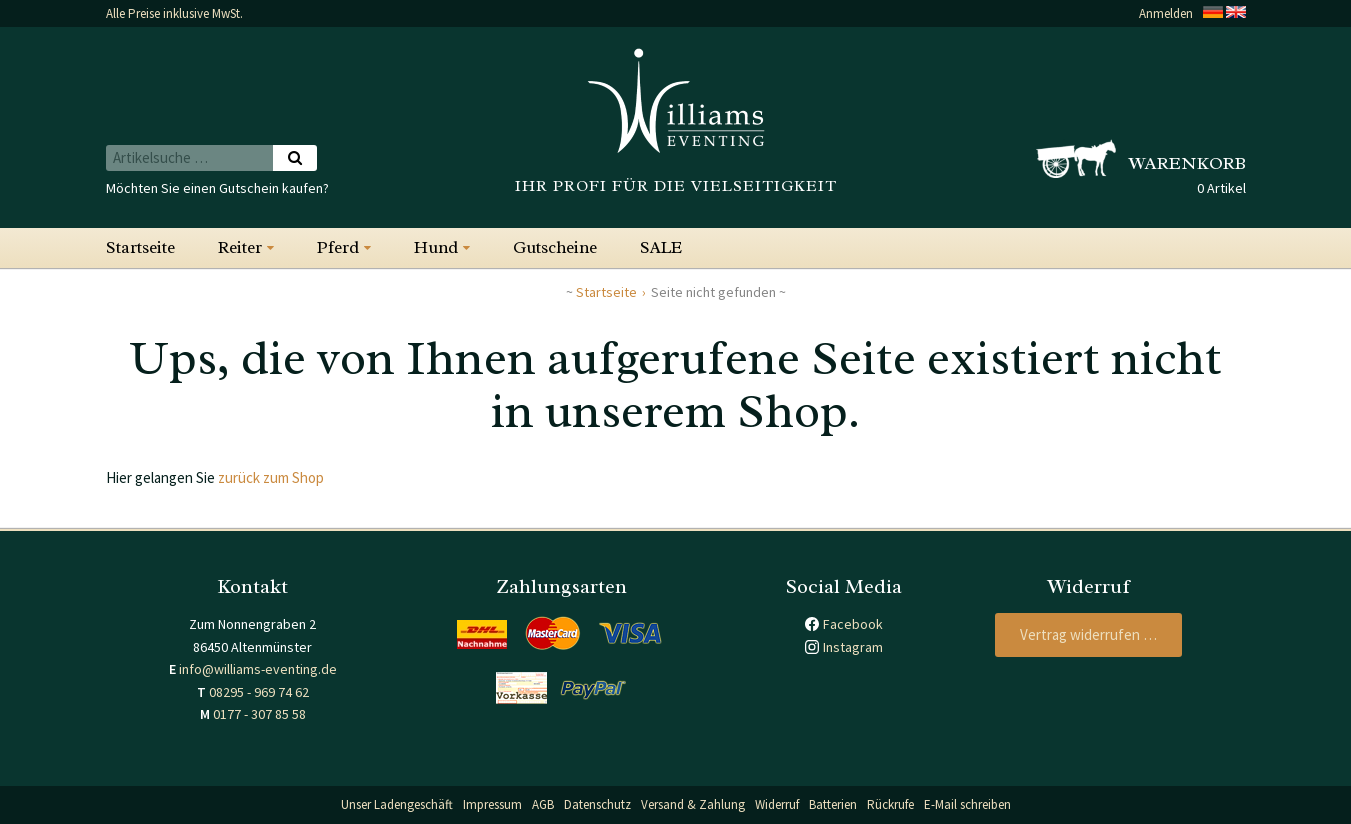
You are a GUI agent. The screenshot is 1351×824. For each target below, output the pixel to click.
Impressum (492, 804)
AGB (543, 804)
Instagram (853, 647)
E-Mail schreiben (967, 804)
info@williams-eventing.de (258, 669)
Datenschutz (597, 804)
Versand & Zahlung (693, 804)
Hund (436, 247)
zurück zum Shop (271, 477)
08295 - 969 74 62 (259, 692)
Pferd (338, 247)
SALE (661, 247)
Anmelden (1166, 13)
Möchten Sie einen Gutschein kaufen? (217, 188)
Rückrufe (890, 804)
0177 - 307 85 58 (259, 714)
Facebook (853, 624)
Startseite (140, 247)
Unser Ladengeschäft (397, 804)
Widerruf (777, 804)
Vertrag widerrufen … (1088, 634)
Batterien (833, 804)
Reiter (240, 247)
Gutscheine (555, 247)
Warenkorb (1187, 163)
